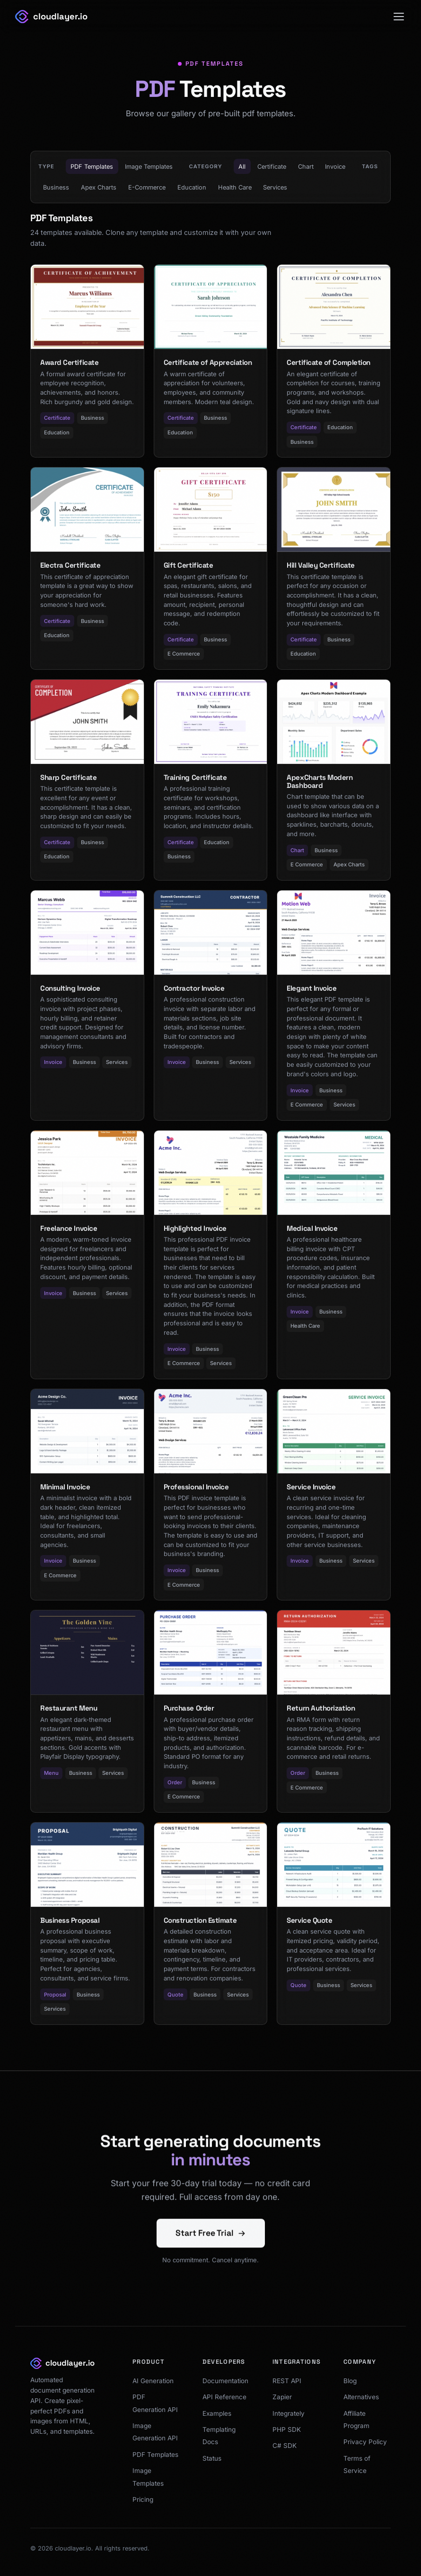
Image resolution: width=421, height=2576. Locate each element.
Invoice (335, 166)
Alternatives (361, 2397)
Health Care (235, 187)
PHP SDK (286, 2429)
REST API (286, 2381)
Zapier (282, 2397)
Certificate (271, 166)
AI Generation (153, 2381)
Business (56, 187)
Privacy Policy (365, 2442)
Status (211, 2458)
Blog (350, 2381)
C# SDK (284, 2445)
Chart (306, 166)
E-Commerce (147, 187)
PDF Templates (91, 166)
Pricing (142, 2499)
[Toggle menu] (399, 16)
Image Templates (149, 166)
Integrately (288, 2413)
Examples (216, 2413)
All (242, 166)
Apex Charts (98, 187)
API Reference (224, 2397)
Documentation (225, 2381)
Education (191, 187)
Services (275, 187)
